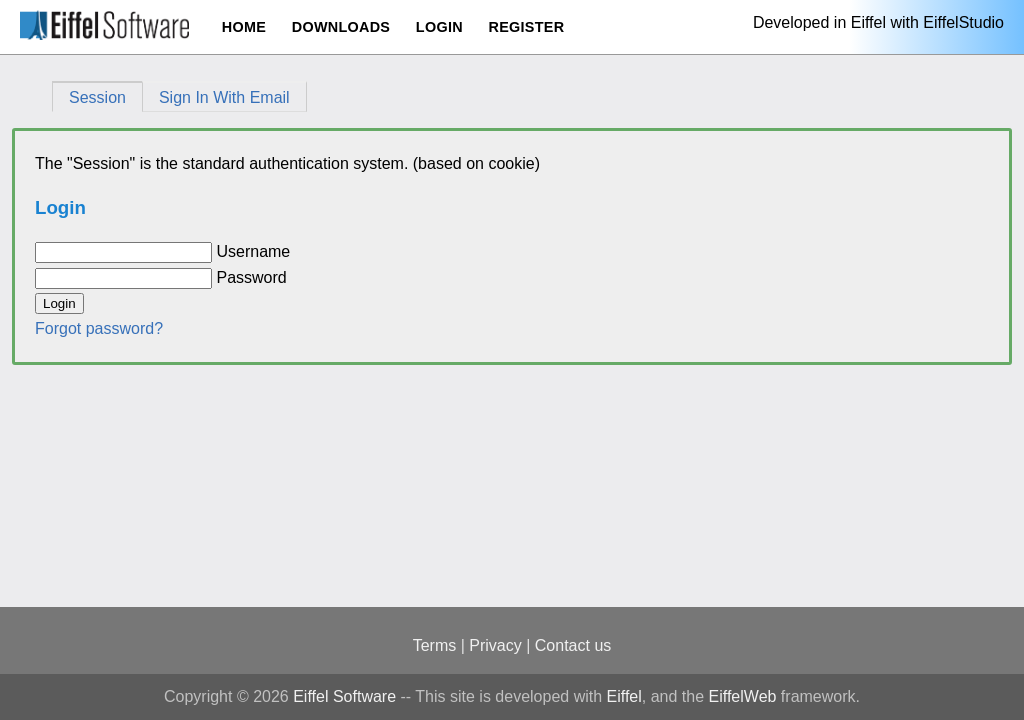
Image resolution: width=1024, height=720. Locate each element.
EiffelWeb (743, 696)
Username (253, 251)
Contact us (573, 645)
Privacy (495, 645)
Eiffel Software (344, 696)
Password (251, 277)
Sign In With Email (224, 97)
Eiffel (624, 696)
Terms (435, 645)
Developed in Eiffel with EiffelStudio (878, 22)
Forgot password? (99, 328)
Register (526, 27)
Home (244, 27)
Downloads (341, 27)
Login (439, 27)
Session (97, 97)
